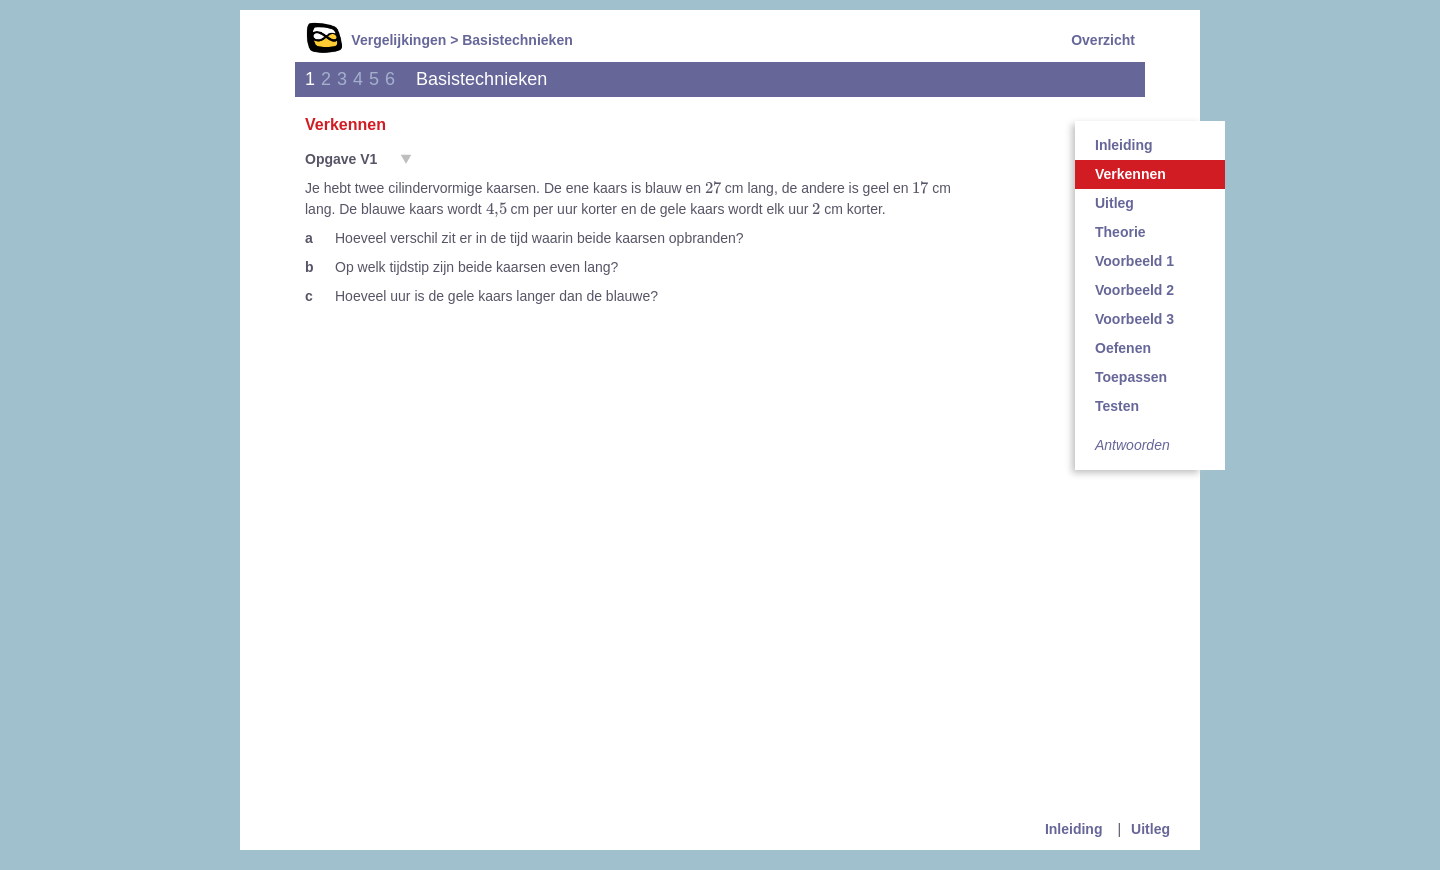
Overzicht (1103, 40)
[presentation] (713, 187)
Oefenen (1123, 348)
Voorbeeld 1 (1134, 261)
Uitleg (1114, 203)
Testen (1117, 406)
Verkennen (1130, 174)
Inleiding (1124, 145)
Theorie (1120, 232)
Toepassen (1131, 377)
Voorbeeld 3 (1134, 319)
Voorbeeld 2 (1134, 290)
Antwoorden (1132, 445)
